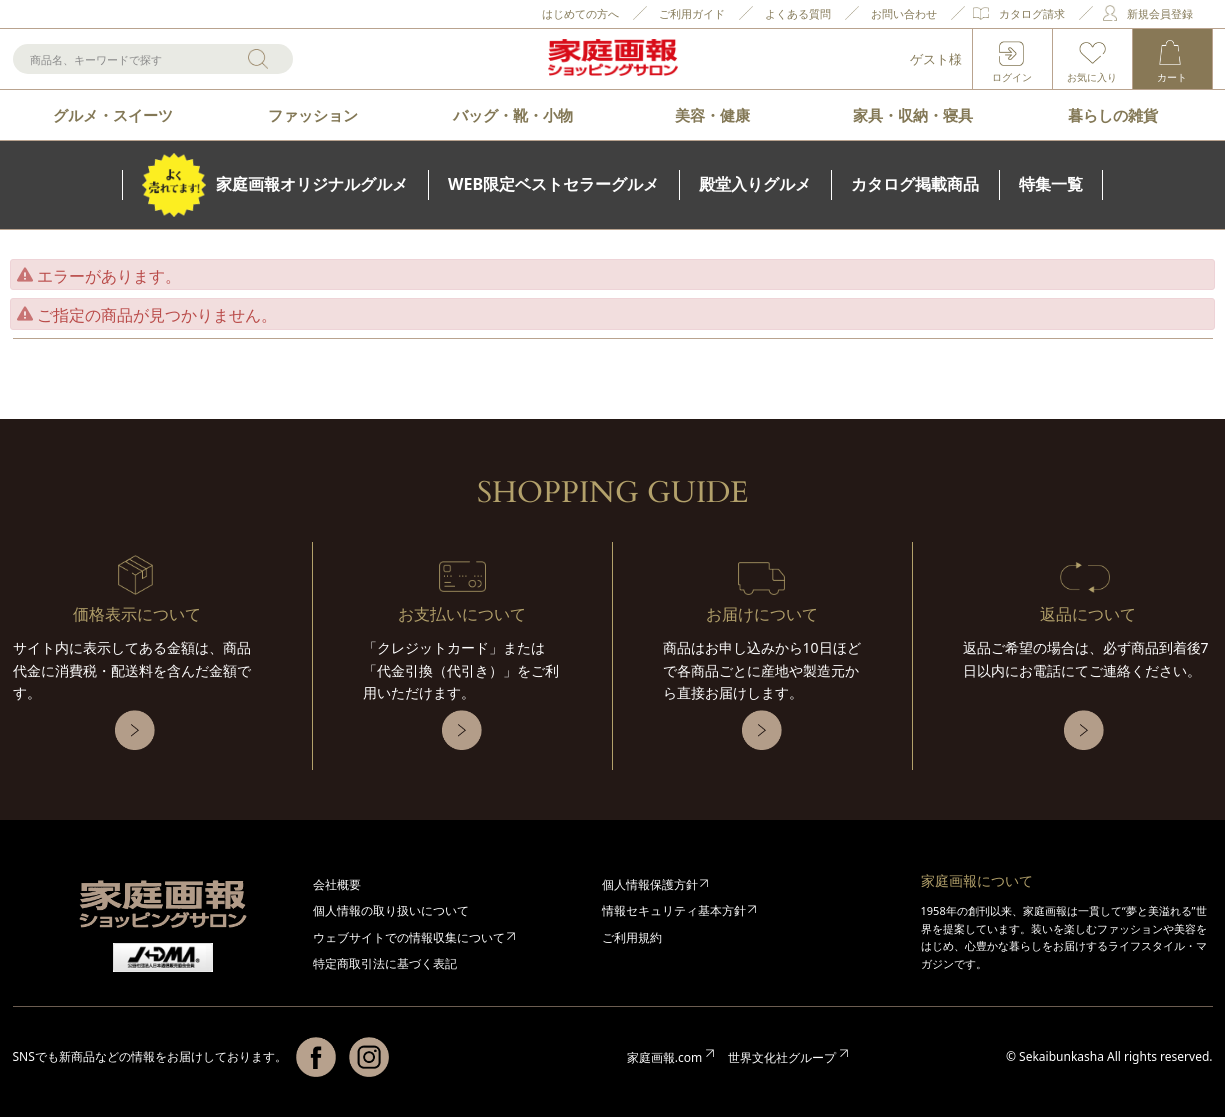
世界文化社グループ (782, 1057)
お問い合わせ (904, 13)
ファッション (313, 115)
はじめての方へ (580, 13)
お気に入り (1092, 77)
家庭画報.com (664, 1057)
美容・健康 (712, 115)
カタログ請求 (1032, 13)
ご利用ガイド (692, 13)
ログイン (1012, 77)
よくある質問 (798, 13)
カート (1172, 77)
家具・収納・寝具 (913, 115)
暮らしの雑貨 (1113, 115)
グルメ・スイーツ (113, 115)
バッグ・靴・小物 (513, 115)
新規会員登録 (1160, 13)
